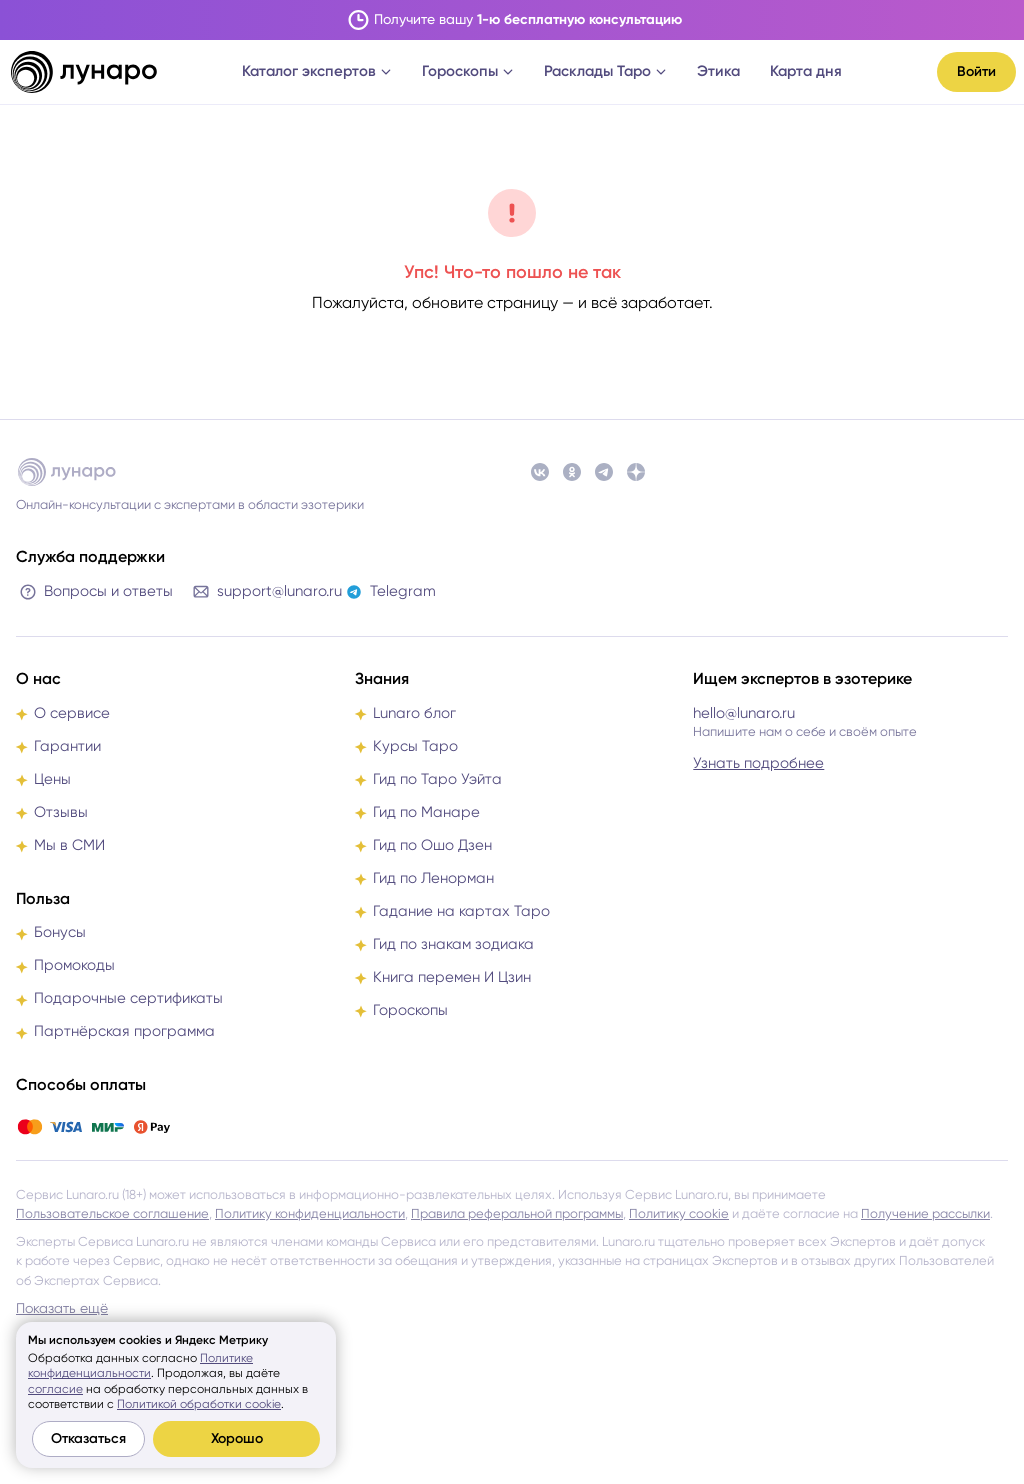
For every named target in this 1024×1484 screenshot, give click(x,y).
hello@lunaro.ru (744, 713)
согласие (55, 1389)
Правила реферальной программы (517, 1213)
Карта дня (806, 71)
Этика (718, 71)
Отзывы (61, 812)
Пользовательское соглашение (112, 1213)
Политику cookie (679, 1213)
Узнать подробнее (758, 763)
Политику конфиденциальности (310, 1213)
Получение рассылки (925, 1213)
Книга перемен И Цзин (452, 977)
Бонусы (60, 932)
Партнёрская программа (124, 1031)
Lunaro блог (414, 713)
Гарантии (67, 746)
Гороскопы (468, 71)
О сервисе (72, 713)
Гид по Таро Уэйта (437, 779)
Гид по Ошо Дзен (432, 845)
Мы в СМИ (69, 845)
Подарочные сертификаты (128, 998)
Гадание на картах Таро (461, 911)
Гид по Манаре (426, 812)
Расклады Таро (605, 71)
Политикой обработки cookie (199, 1404)
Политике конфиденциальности (140, 1366)
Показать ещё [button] (62, 1308)
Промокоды (74, 965)
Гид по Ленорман (433, 878)
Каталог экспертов (317, 71)
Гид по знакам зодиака (453, 944)
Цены (52, 779)
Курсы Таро (415, 746)
